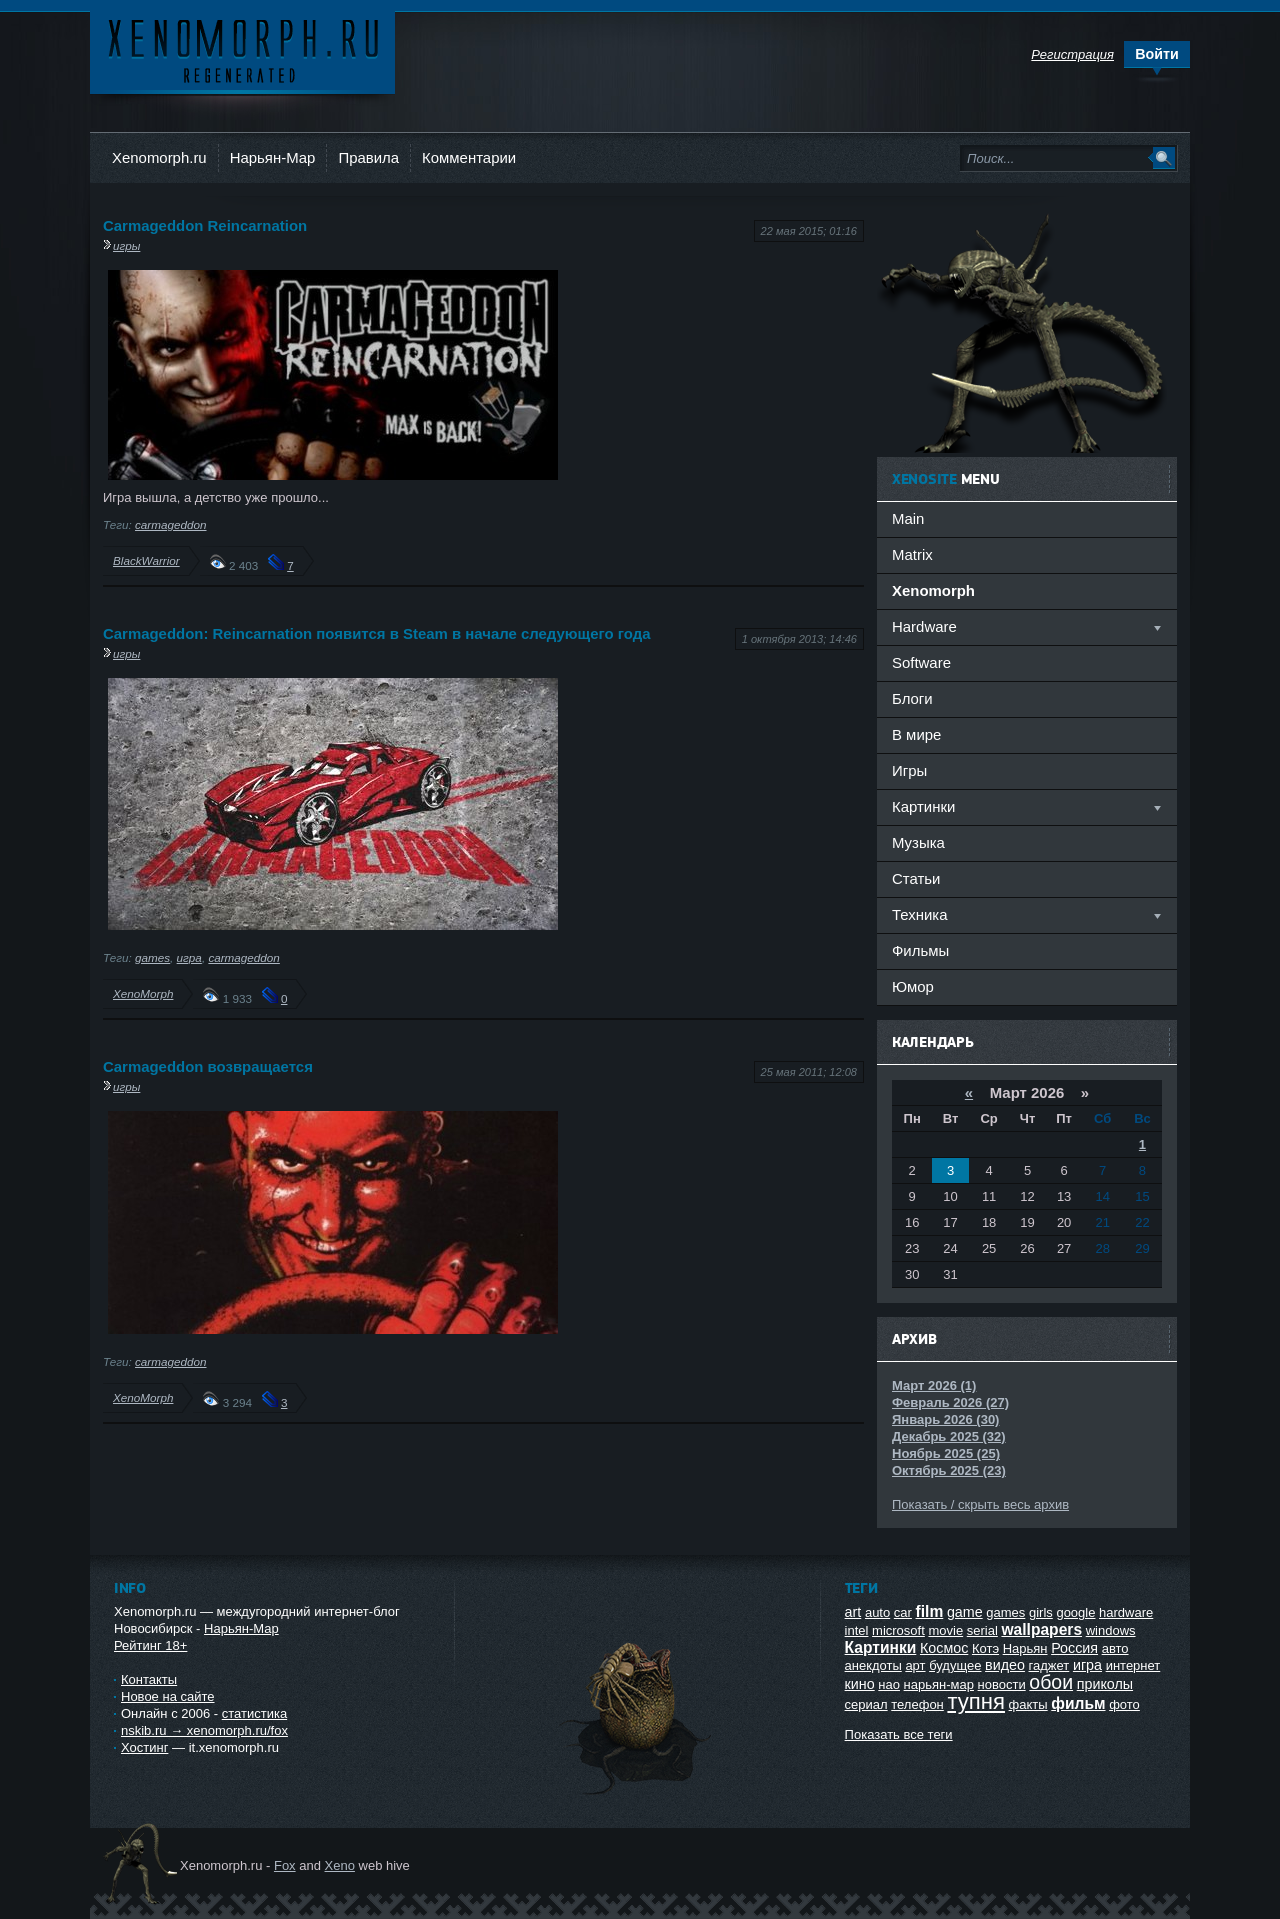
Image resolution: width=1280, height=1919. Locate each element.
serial (982, 1630)
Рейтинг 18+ (150, 1645)
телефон (917, 1704)
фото (1124, 1704)
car (903, 1612)
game (965, 1612)
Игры (909, 770)
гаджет (1049, 1665)
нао (889, 1684)
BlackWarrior (146, 560)
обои (1051, 1682)
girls (1041, 1612)
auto (877, 1612)
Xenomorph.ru (159, 157)
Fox (285, 1865)
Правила (368, 157)
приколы (1105, 1684)
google (1075, 1612)
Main (908, 518)
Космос (944, 1648)
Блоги (912, 698)
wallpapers (1041, 1629)
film (930, 1611)
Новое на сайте (168, 1696)
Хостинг (144, 1747)
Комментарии (469, 157)
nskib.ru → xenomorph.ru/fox (204, 1730)
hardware (1126, 1612)
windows (1111, 1630)
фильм (1078, 1703)
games (152, 957)
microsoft (898, 1630)
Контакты (149, 1679)
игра (189, 957)
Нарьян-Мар (273, 157)
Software (921, 662)
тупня (976, 1701)
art (853, 1612)
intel (857, 1630)
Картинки (881, 1647)
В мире (916, 734)
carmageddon (170, 524)
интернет (1133, 1665)
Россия (1074, 1648)
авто (1115, 1648)
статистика (254, 1713)
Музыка (918, 842)
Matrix (912, 554)
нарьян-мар (939, 1684)
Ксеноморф (242, 49)
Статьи (916, 878)
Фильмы (920, 950)
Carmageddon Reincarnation (205, 225)
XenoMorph (143, 993)
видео (1005, 1665)
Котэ (985, 1648)
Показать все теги (899, 1734)
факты (1028, 1704)
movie (945, 1630)
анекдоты (873, 1665)
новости (1002, 1684)
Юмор (913, 986)
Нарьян (1025, 1648)
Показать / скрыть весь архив (980, 1504)
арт (915, 1665)
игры (126, 245)
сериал (866, 1704)
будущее (955, 1665)
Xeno (340, 1865)
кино (860, 1684)
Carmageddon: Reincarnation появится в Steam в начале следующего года (377, 633)
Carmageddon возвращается (208, 1066)
